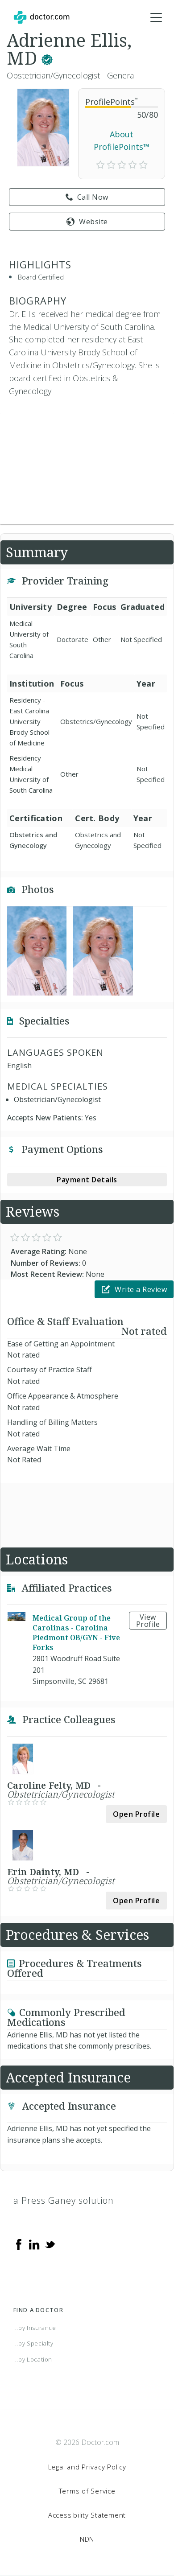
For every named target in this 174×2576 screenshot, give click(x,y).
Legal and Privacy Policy (87, 2466)
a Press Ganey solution (63, 2200)
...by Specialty (33, 2343)
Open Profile (136, 1814)
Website (87, 221)
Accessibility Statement (87, 2514)
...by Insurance (34, 2328)
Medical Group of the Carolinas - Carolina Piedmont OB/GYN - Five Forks (76, 1632)
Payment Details (87, 1180)
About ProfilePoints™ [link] (121, 140)
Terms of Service (87, 2490)
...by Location (32, 2359)
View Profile (148, 1620)
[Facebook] (18, 2244)
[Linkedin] (34, 2244)
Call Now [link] (87, 197)
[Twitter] (50, 2244)
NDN (87, 2539)
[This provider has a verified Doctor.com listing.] (47, 57)
